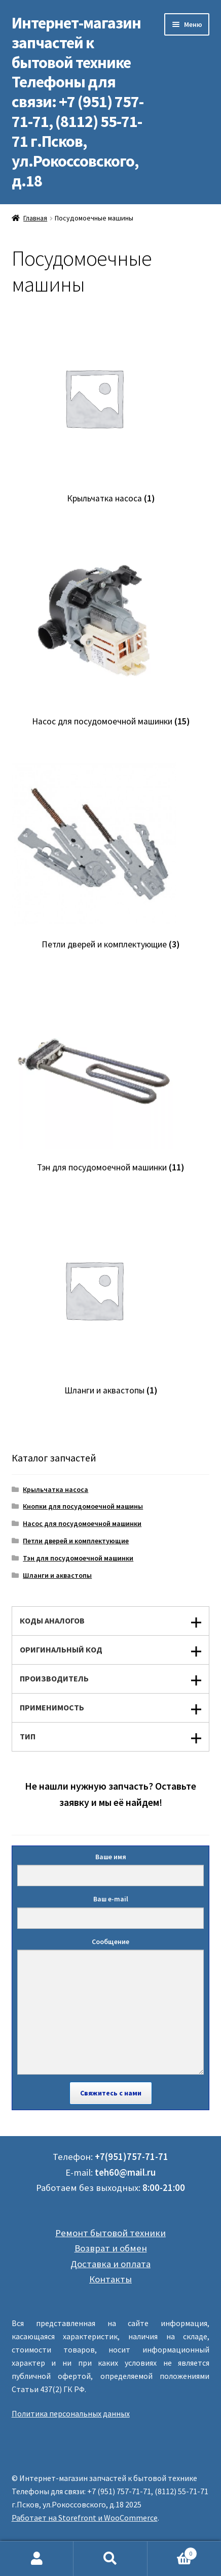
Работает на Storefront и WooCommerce (85, 2518)
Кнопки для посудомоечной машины (83, 1506)
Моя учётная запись (36, 2558)
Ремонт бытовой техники (110, 2233)
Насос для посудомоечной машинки (82, 1523)
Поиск (110, 2558)
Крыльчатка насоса (55, 1489)
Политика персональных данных (71, 2413)
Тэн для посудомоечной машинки (78, 1558)
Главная (35, 217)
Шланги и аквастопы (57, 1575)
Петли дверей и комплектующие (76, 1540)
